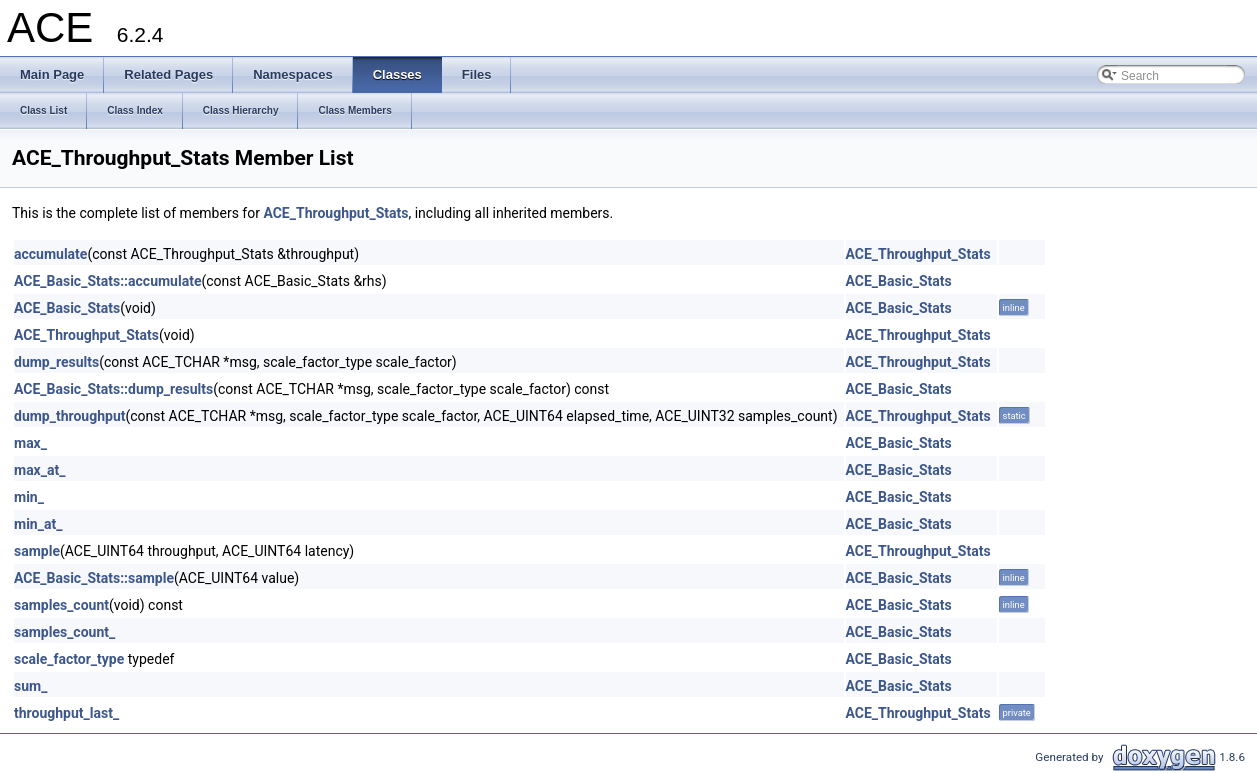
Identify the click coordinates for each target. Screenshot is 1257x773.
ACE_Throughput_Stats (335, 213)
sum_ (30, 686)
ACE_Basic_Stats (899, 281)
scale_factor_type (69, 659)
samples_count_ (64, 632)
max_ (30, 443)
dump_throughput (69, 416)
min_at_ (38, 524)
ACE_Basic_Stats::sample (94, 578)
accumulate (50, 254)
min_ (29, 497)
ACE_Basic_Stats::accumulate (107, 281)
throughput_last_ (66, 713)
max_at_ (39, 470)
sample (37, 551)
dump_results (56, 362)
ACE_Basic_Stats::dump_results (113, 389)
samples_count (61, 605)
